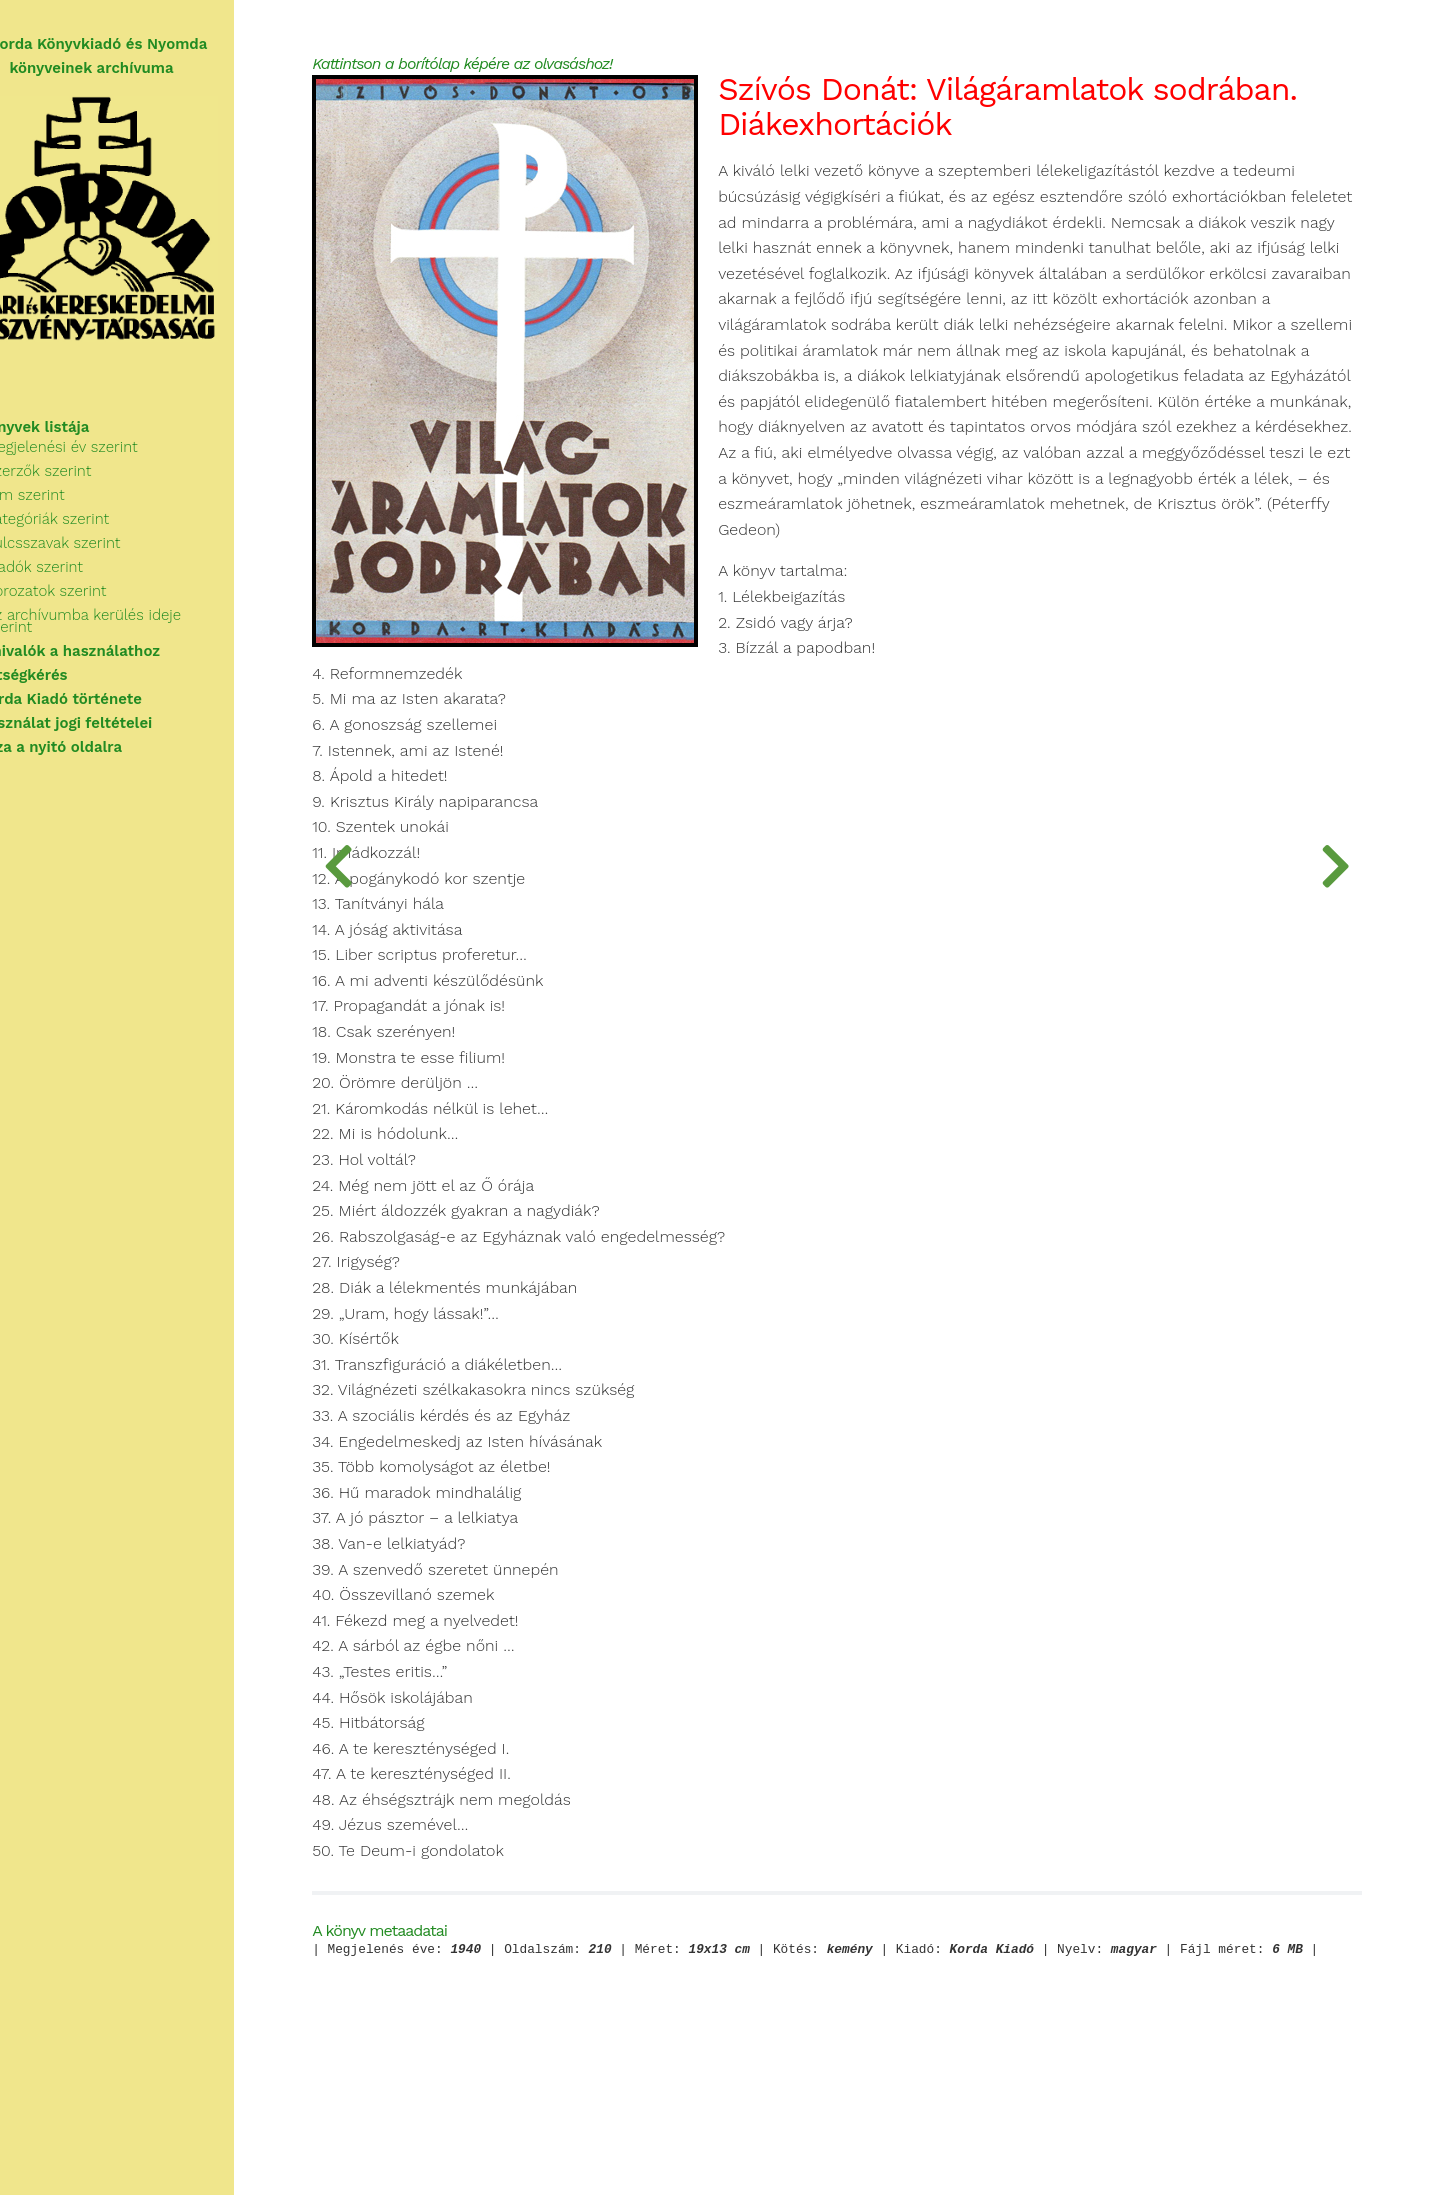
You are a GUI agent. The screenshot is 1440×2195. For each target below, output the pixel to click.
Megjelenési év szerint (112, 462)
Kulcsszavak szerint (103, 558)
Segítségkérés (67, 678)
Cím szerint (75, 510)
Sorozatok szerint (96, 606)
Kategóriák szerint (98, 534)
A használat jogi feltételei (109, 726)
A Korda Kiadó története (104, 702)
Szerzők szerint (89, 486)
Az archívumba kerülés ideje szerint (159, 630)
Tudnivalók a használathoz (113, 654)
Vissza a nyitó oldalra (94, 750)
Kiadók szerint (85, 582)
